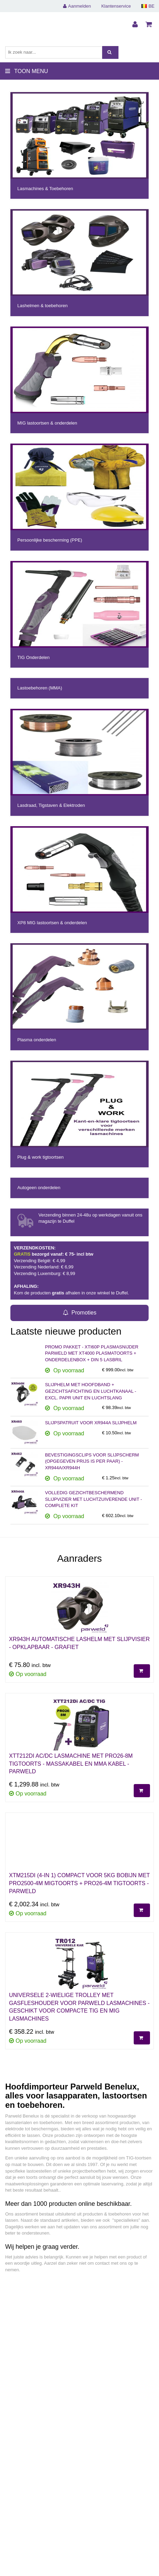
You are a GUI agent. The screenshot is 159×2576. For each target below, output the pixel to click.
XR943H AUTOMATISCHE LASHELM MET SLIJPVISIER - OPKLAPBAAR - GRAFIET (79, 1643)
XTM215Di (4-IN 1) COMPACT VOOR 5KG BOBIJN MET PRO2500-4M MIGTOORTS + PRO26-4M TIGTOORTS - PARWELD (79, 1883)
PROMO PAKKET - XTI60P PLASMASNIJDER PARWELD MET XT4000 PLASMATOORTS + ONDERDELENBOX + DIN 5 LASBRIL (91, 1353)
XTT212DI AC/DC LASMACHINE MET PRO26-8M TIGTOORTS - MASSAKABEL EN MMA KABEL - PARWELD (71, 1764)
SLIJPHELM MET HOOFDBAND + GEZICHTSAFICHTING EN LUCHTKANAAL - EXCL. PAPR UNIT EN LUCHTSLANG (90, 1391)
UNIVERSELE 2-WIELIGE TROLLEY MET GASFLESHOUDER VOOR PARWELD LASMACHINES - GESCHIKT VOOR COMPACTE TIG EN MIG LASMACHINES (79, 2007)
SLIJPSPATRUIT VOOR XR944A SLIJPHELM (90, 1422)
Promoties (79, 1313)
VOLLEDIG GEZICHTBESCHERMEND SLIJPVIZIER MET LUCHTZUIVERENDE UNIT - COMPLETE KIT (93, 1499)
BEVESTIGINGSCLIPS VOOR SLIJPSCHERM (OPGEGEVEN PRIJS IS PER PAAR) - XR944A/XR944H (92, 1461)
